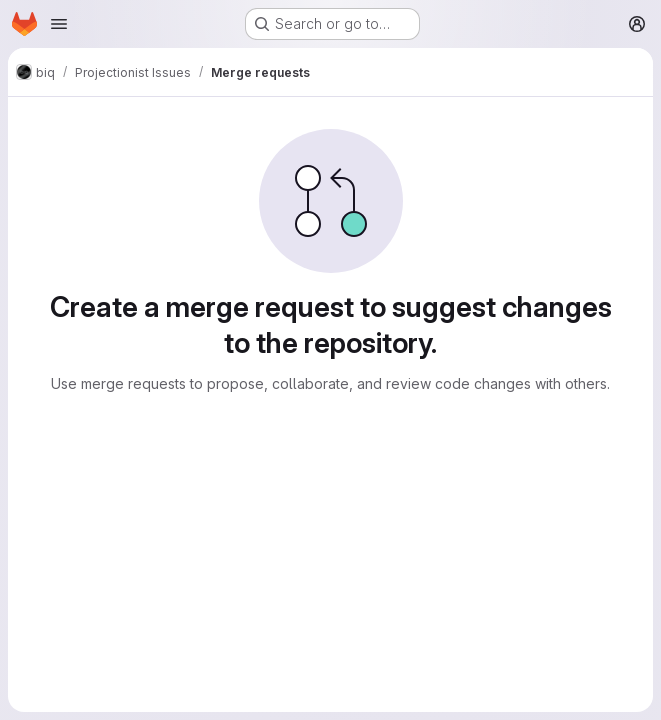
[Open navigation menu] (59, 24)
